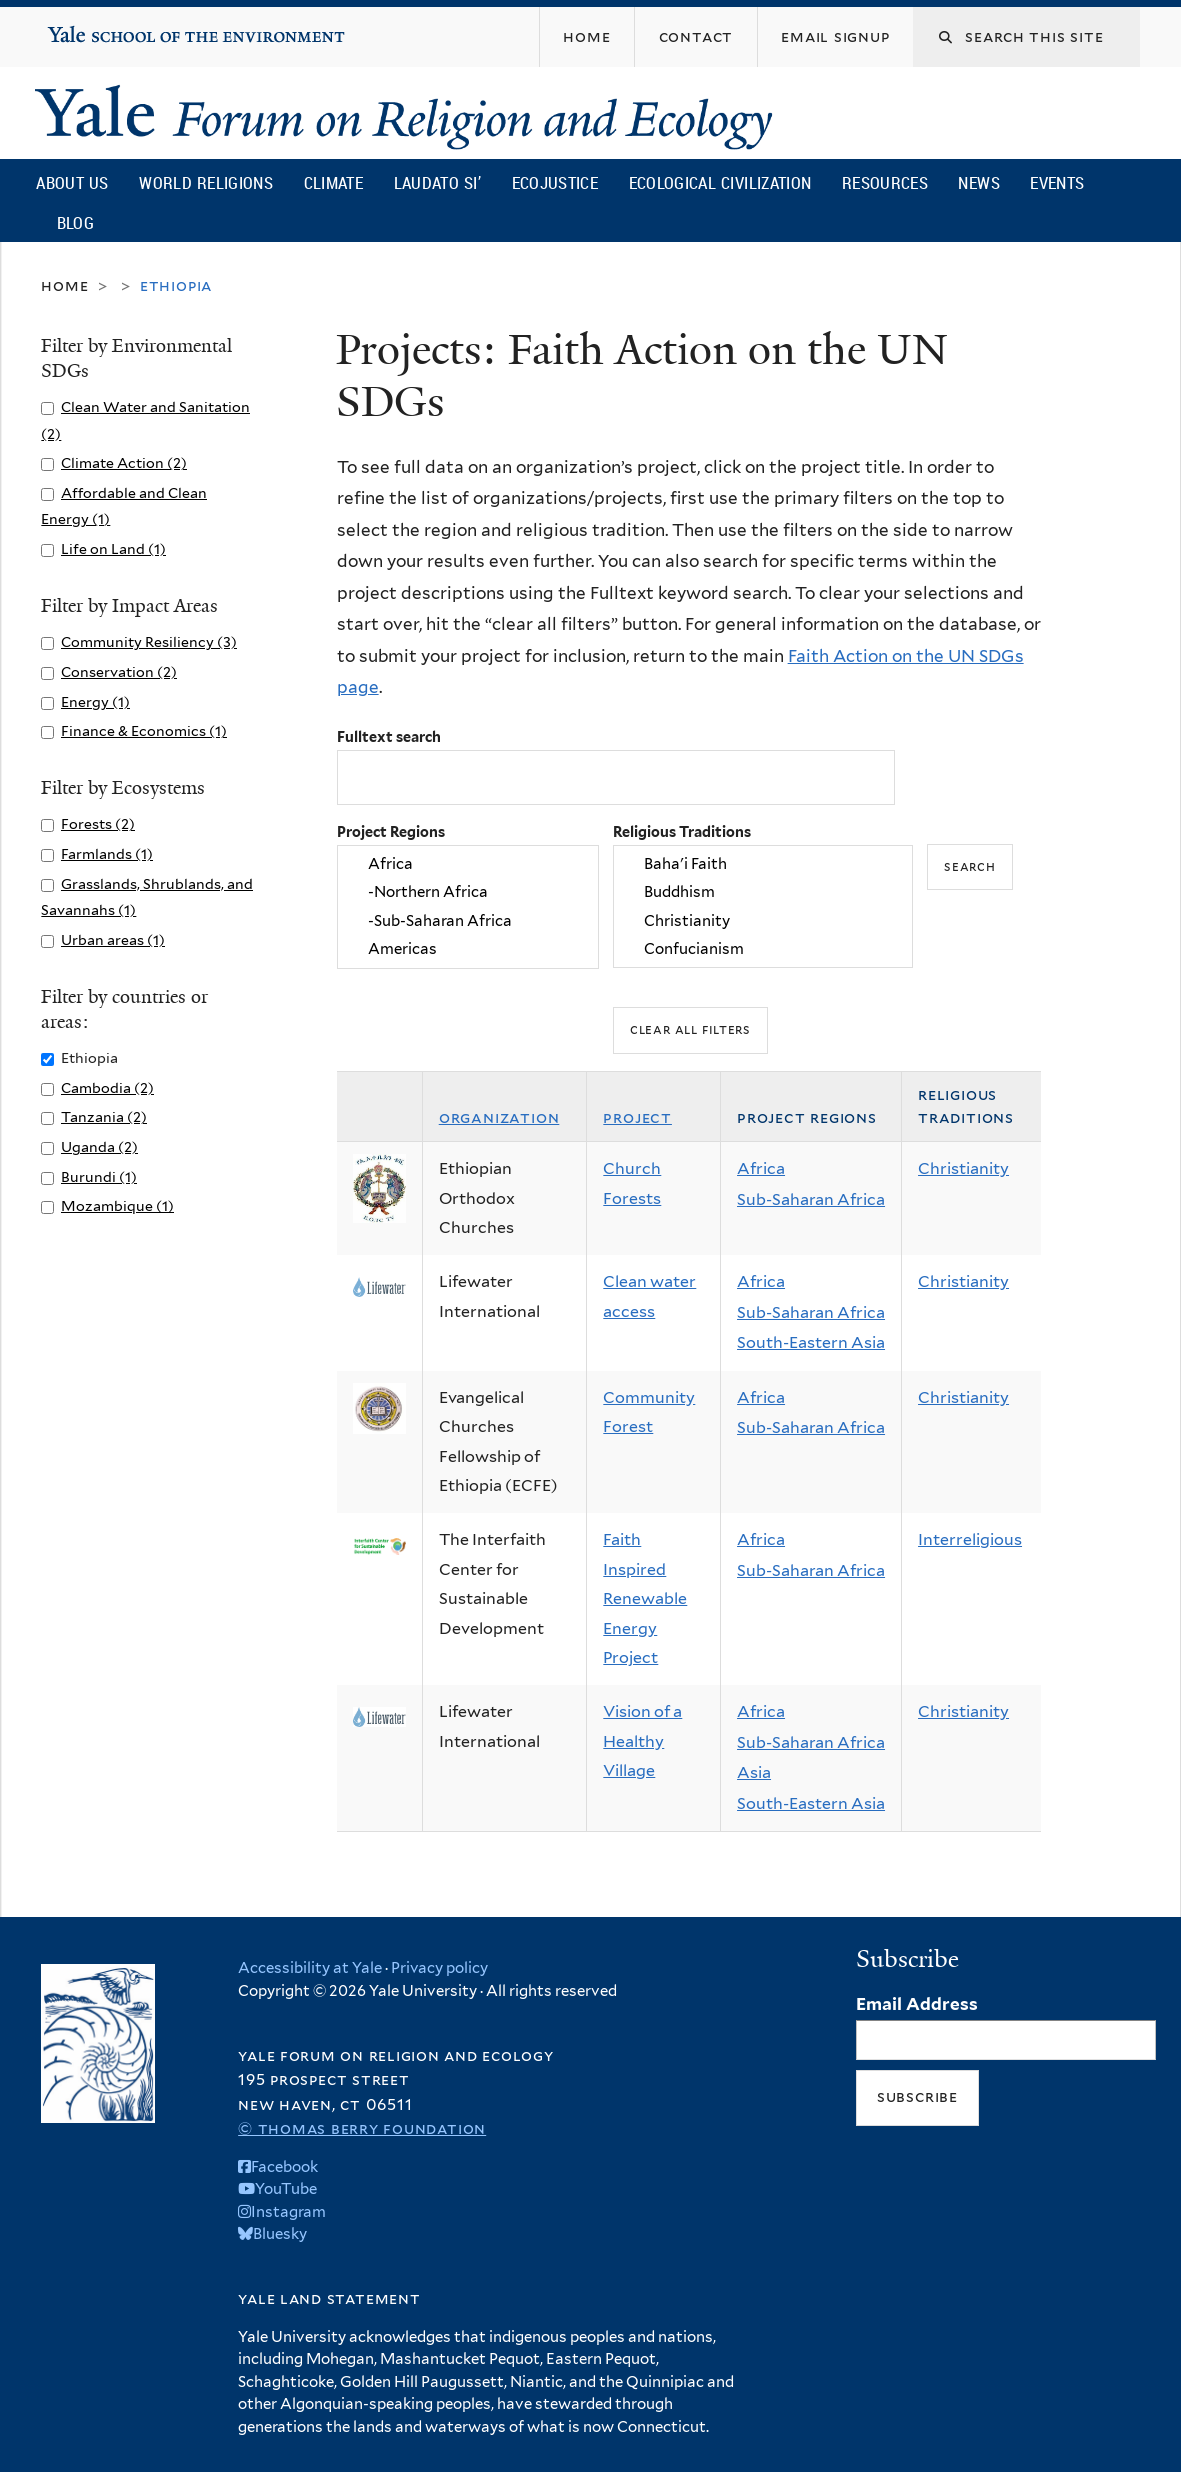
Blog (75, 222)
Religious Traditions (682, 831)
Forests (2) (98, 823)
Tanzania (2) (104, 1116)
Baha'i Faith (763, 864)
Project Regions (391, 831)
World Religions (206, 182)
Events (1057, 182)
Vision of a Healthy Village (642, 1741)
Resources (885, 182)
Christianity (763, 921)
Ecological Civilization (720, 182)
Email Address (917, 2004)
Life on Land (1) (113, 548)
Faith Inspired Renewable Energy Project (645, 1598)
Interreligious (970, 1539)
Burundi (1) (99, 1176)
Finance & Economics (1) (144, 730)
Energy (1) (95, 701)
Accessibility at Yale (310, 1968)
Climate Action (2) (124, 462)
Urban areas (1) (113, 939)
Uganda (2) (99, 1146)
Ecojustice (555, 182)
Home (64, 285)
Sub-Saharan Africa (811, 1199)
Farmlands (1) (107, 853)
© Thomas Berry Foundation (362, 2128)
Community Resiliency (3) (149, 641)
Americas (468, 950)
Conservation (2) (119, 671)
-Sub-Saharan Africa (468, 921)
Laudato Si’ (437, 182)
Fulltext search (389, 736)
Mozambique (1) (117, 1205)
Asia (754, 1772)
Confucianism (763, 950)
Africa (468, 864)
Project (637, 1117)
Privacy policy (439, 1968)
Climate (333, 182)
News (978, 182)
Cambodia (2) (107, 1087)
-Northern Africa (468, 893)
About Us (72, 182)
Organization (499, 1117)
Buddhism (763, 893)
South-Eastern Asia (811, 1342)
